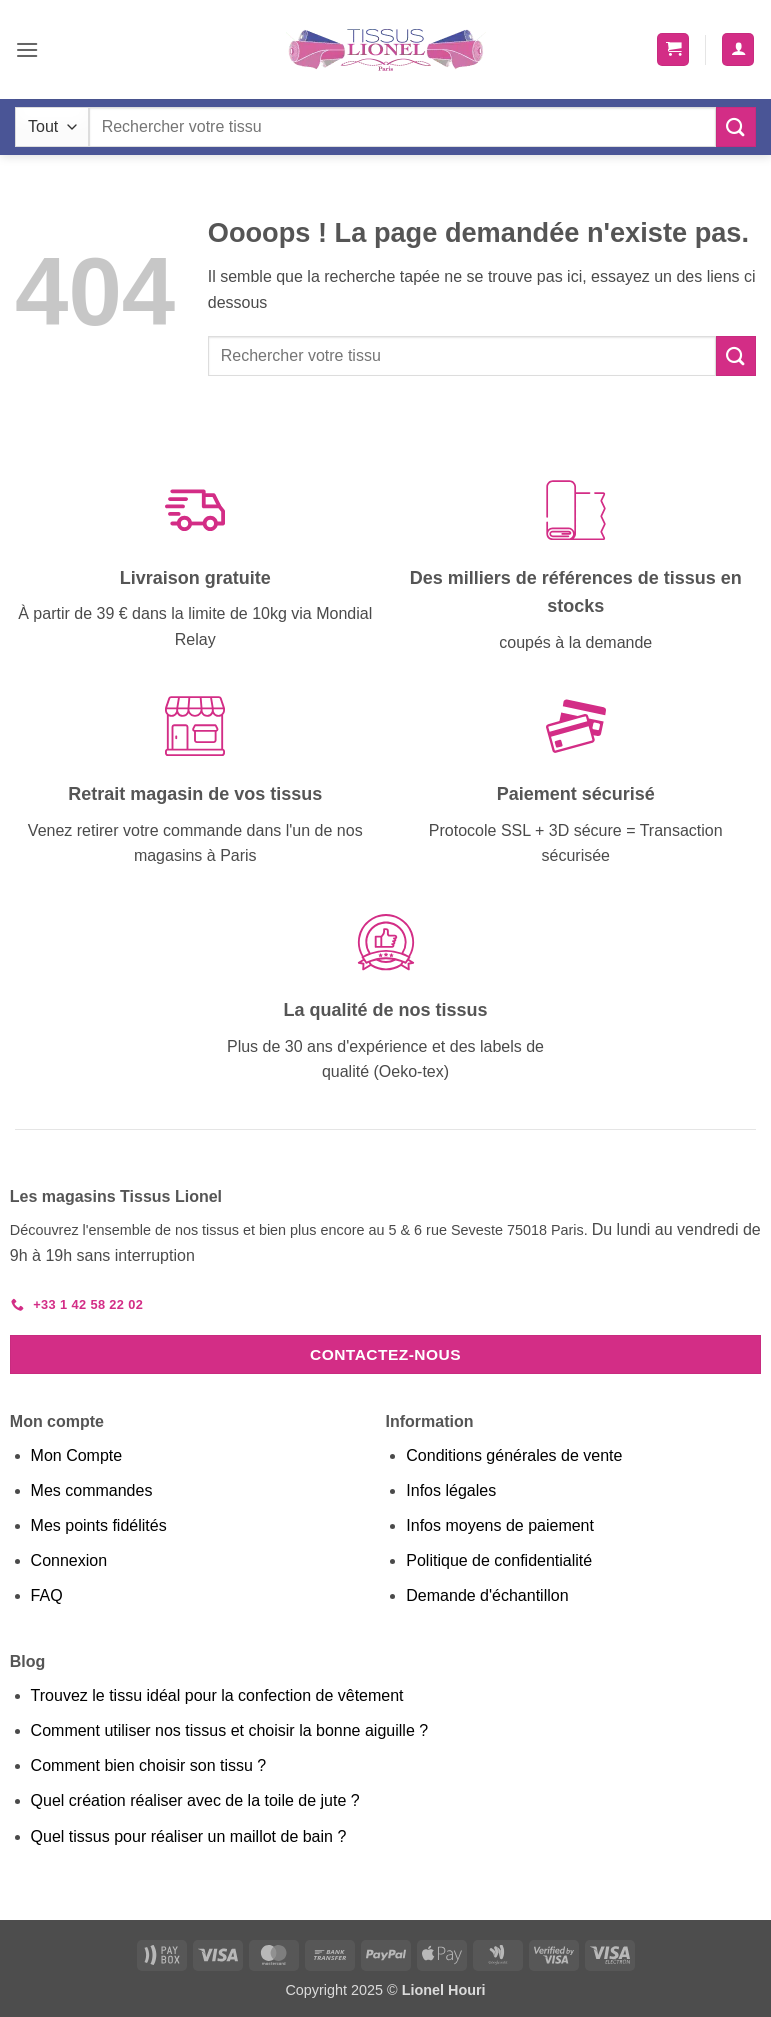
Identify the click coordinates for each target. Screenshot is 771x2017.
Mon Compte (77, 1455)
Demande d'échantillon (487, 1595)
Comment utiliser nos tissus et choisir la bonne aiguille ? (230, 1730)
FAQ (47, 1595)
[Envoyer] (736, 126)
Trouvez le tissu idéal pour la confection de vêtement (217, 1695)
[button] (27, 49)
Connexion (69, 1560)
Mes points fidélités (99, 1525)
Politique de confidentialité (499, 1560)
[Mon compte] (738, 49)
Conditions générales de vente (514, 1455)
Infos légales (451, 1490)
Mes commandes (92, 1490)
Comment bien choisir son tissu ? (149, 1765)
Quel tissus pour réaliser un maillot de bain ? (189, 1836)
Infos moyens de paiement (500, 1525)
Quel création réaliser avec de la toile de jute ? (195, 1800)
